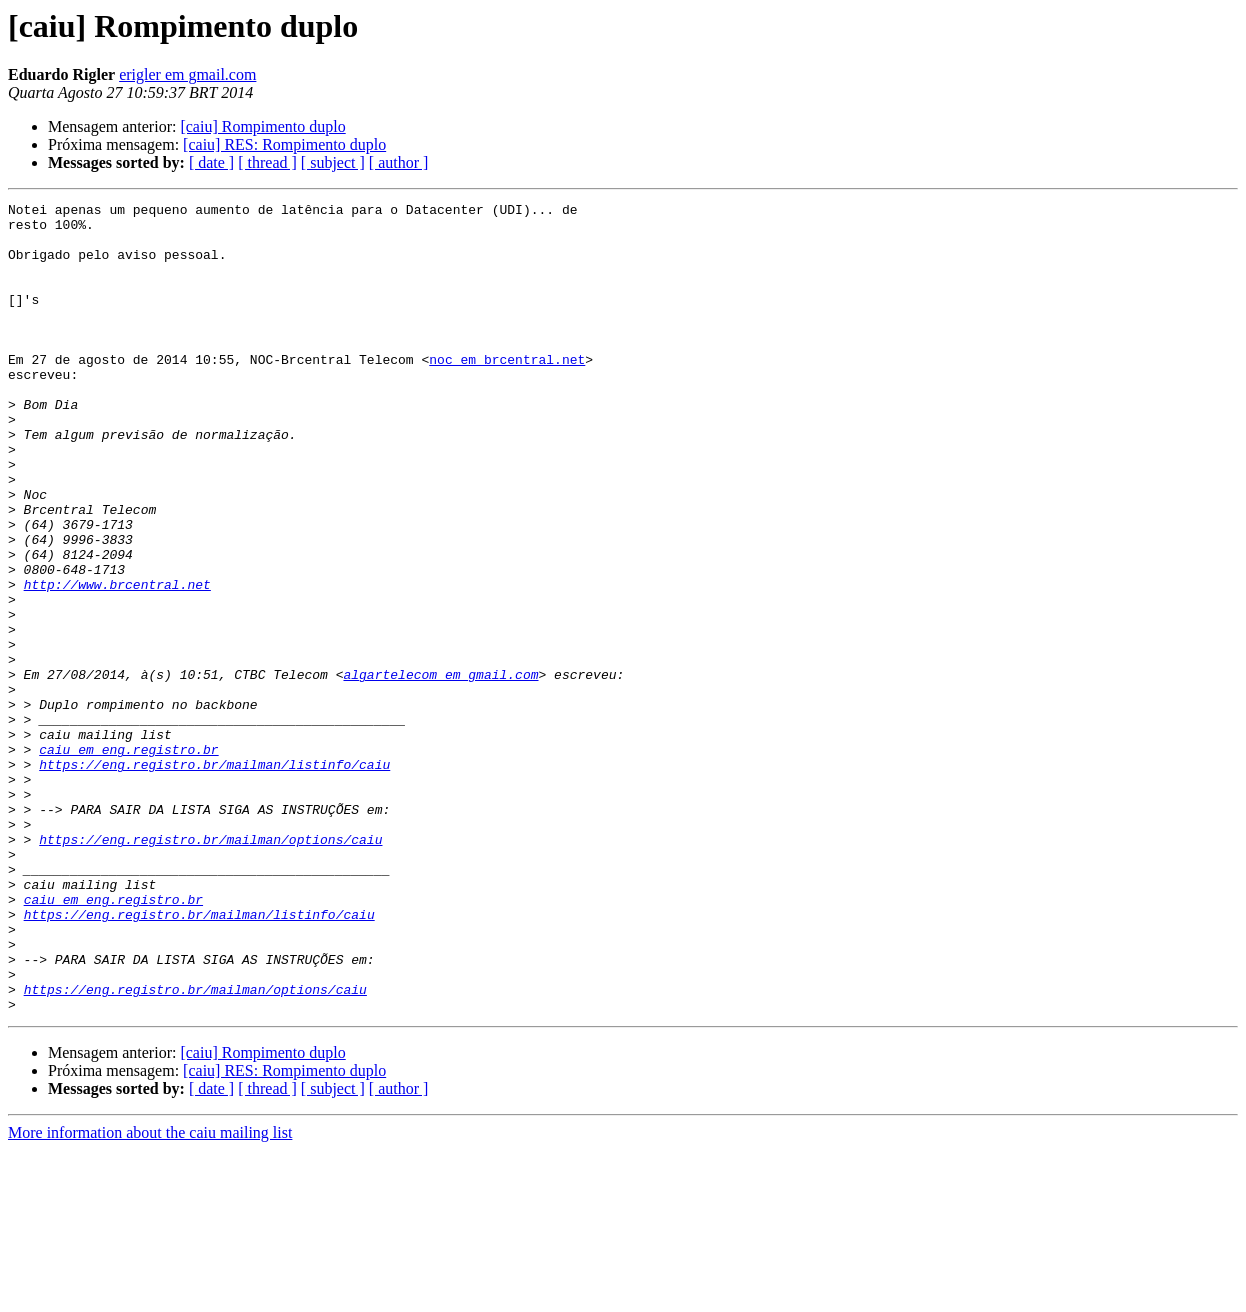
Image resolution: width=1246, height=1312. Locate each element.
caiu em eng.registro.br (128, 860)
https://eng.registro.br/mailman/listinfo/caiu (214, 878)
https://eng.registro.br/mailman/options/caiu (210, 968)
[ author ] (399, 162)
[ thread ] (267, 162)
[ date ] (211, 162)
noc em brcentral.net (507, 392)
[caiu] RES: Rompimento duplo (284, 144)
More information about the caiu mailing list (150, 1294)
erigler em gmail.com (187, 74)
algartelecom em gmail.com (440, 770)
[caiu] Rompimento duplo (262, 126)
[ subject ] (333, 162)
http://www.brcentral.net (117, 662)
